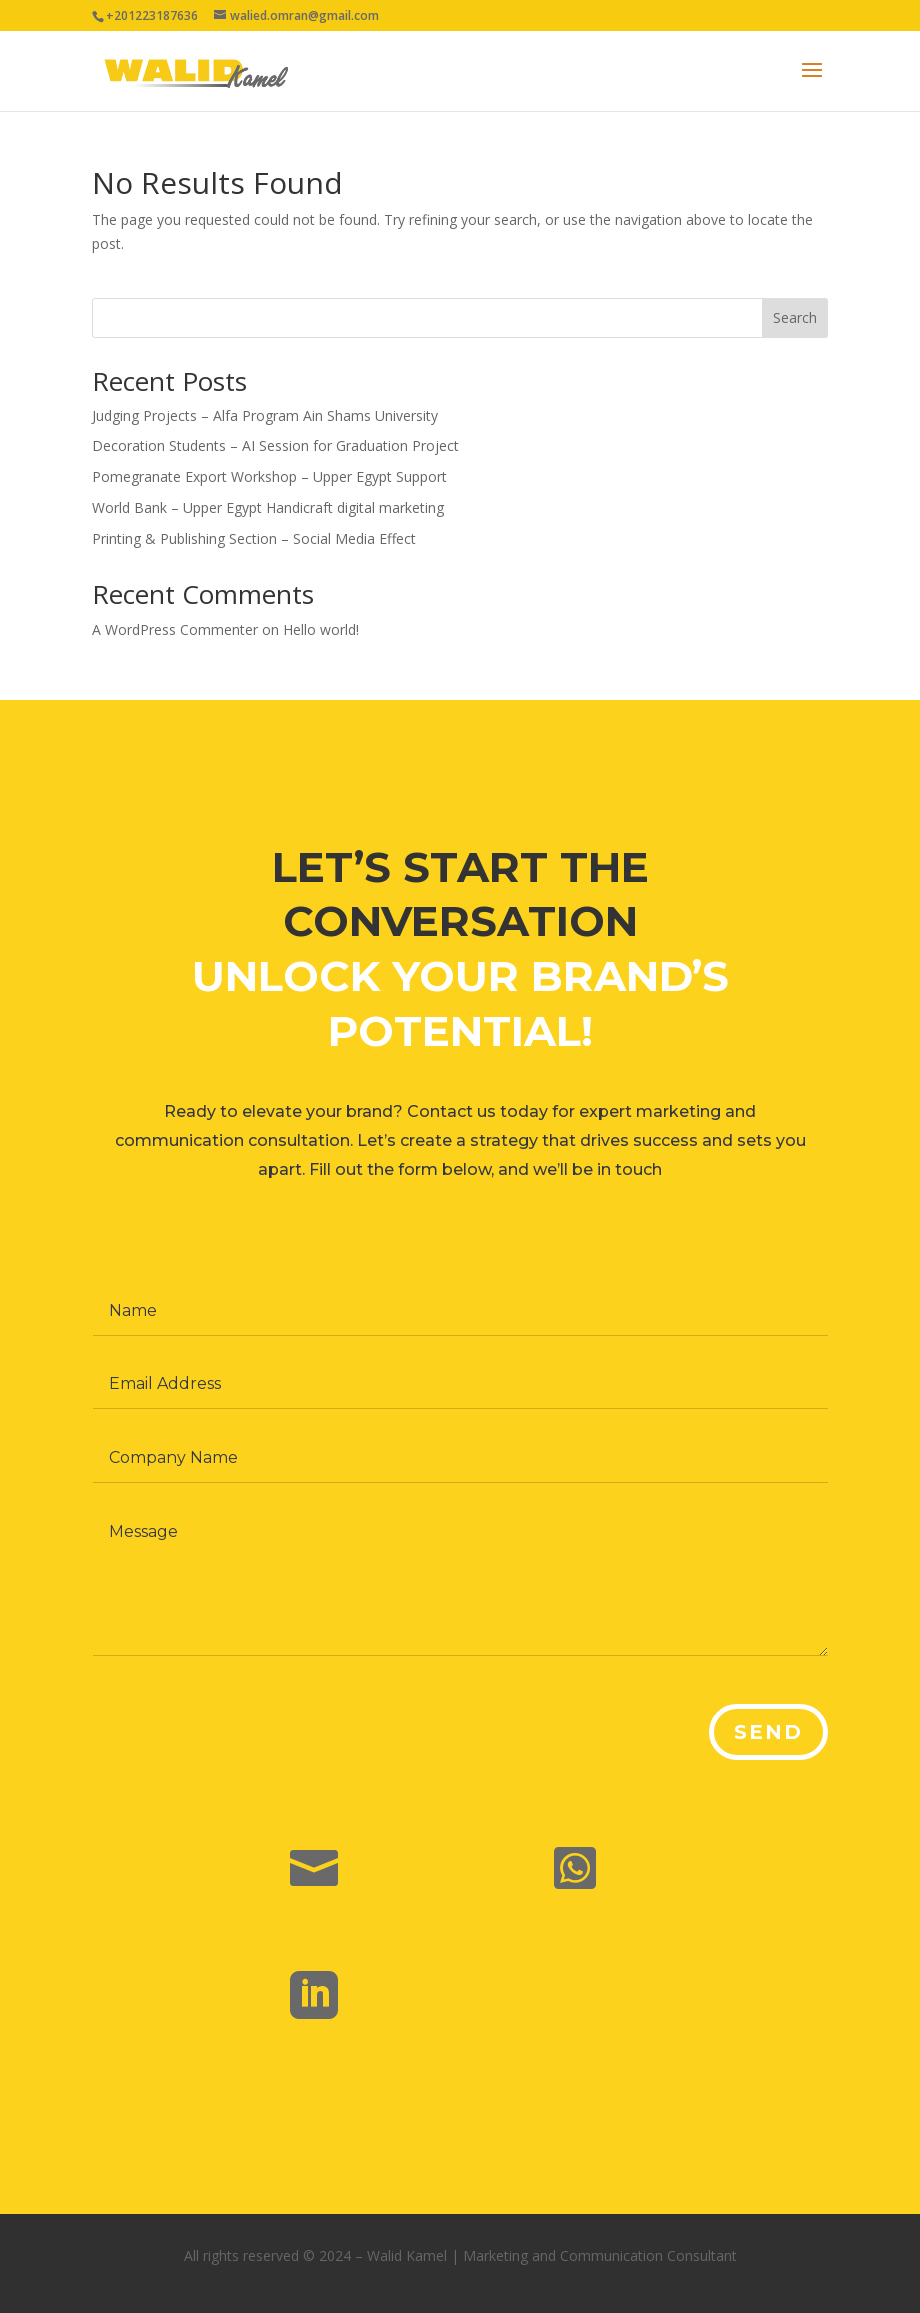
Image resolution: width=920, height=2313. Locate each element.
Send (765, 1738)
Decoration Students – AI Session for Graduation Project (275, 445)
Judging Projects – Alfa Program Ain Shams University (265, 415)
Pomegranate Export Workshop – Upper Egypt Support (269, 476)
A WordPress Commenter (175, 629)
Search (795, 317)
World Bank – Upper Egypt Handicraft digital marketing (268, 507)
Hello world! (321, 629)
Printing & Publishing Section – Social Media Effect (254, 538)
